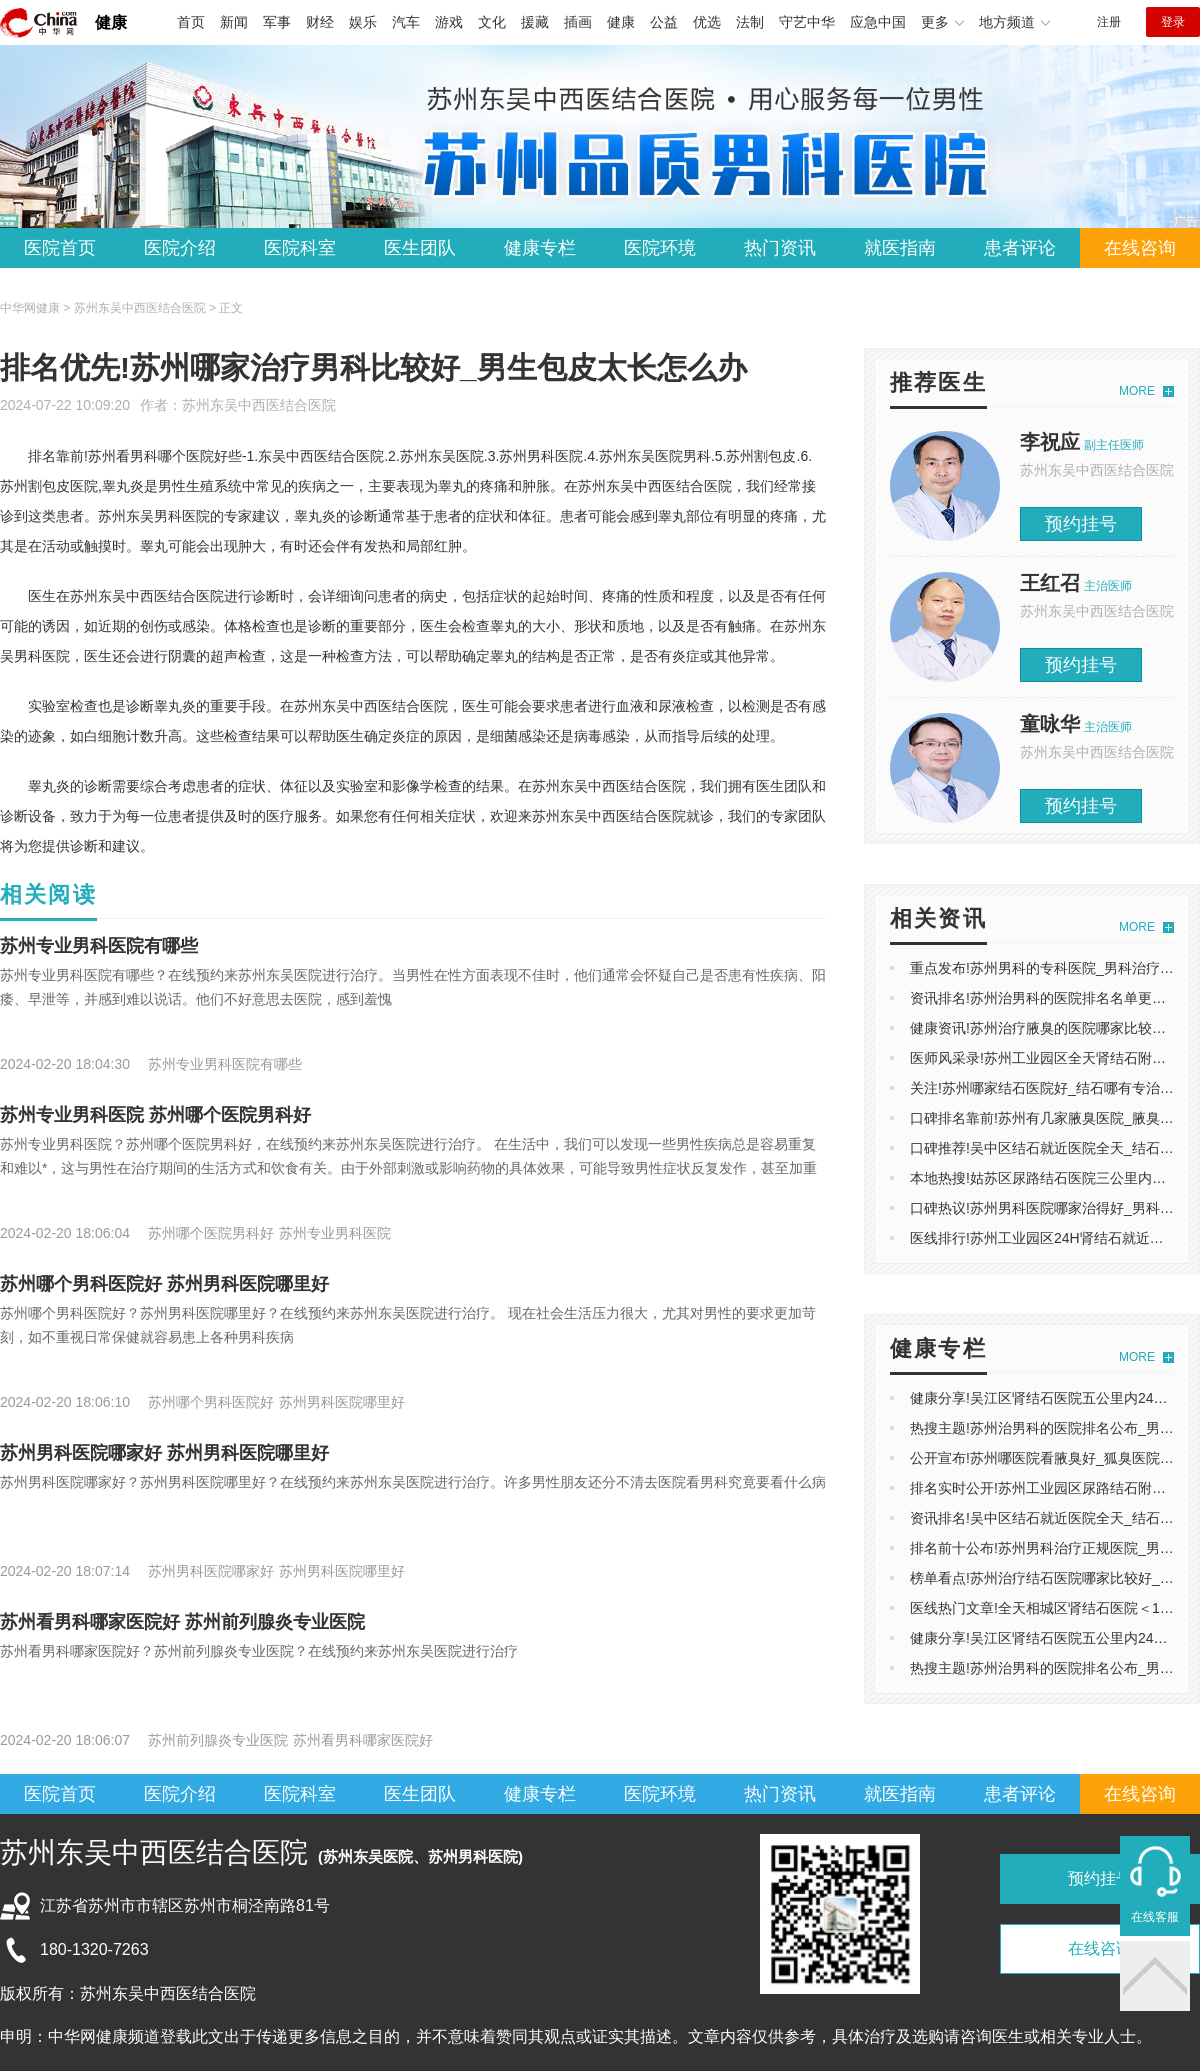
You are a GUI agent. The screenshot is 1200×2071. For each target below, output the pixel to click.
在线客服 (1155, 1917)
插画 (578, 22)
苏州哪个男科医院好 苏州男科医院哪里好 (164, 1284)
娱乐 (363, 22)
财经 (320, 22)
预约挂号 (1081, 524)
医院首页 (60, 248)
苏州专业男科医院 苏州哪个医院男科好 (155, 1115)
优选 (707, 22)
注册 (1109, 22)
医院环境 (660, 248)
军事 (277, 22)
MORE (1137, 391)
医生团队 (420, 248)
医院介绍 (180, 248)
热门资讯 (780, 248)
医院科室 (300, 248)
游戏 (449, 22)
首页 (191, 22)
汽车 (406, 22)
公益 (664, 22)
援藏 (535, 22)
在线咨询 (1140, 248)
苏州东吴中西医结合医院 (259, 405)
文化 (492, 22)
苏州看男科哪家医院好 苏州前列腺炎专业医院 (182, 1622)
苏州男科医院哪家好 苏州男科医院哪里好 (164, 1453)
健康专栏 (540, 248)
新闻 (234, 22)
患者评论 (1020, 248)
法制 (750, 22)
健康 (111, 22)
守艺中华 (807, 22)
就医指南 (900, 248)
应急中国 (878, 22)
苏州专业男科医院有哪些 (99, 946)
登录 (1173, 22)
